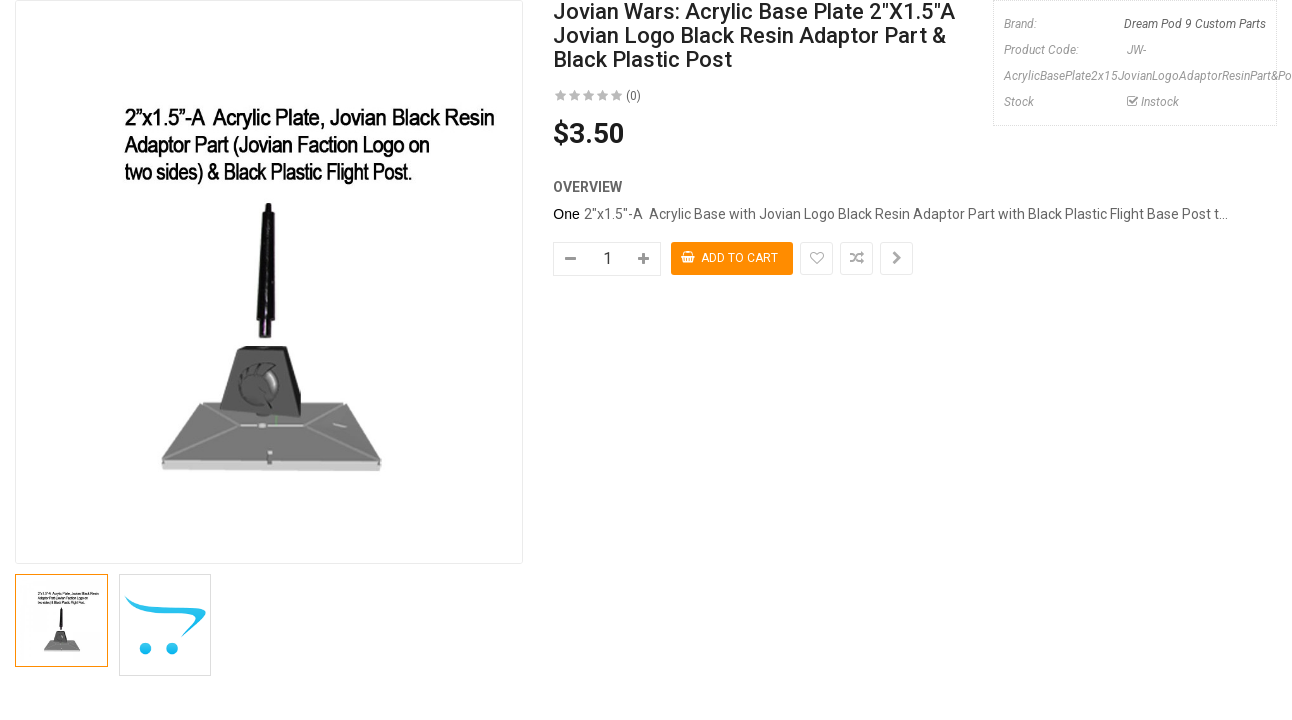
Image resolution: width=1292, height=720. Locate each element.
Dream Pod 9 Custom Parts (1195, 24)
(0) (633, 96)
